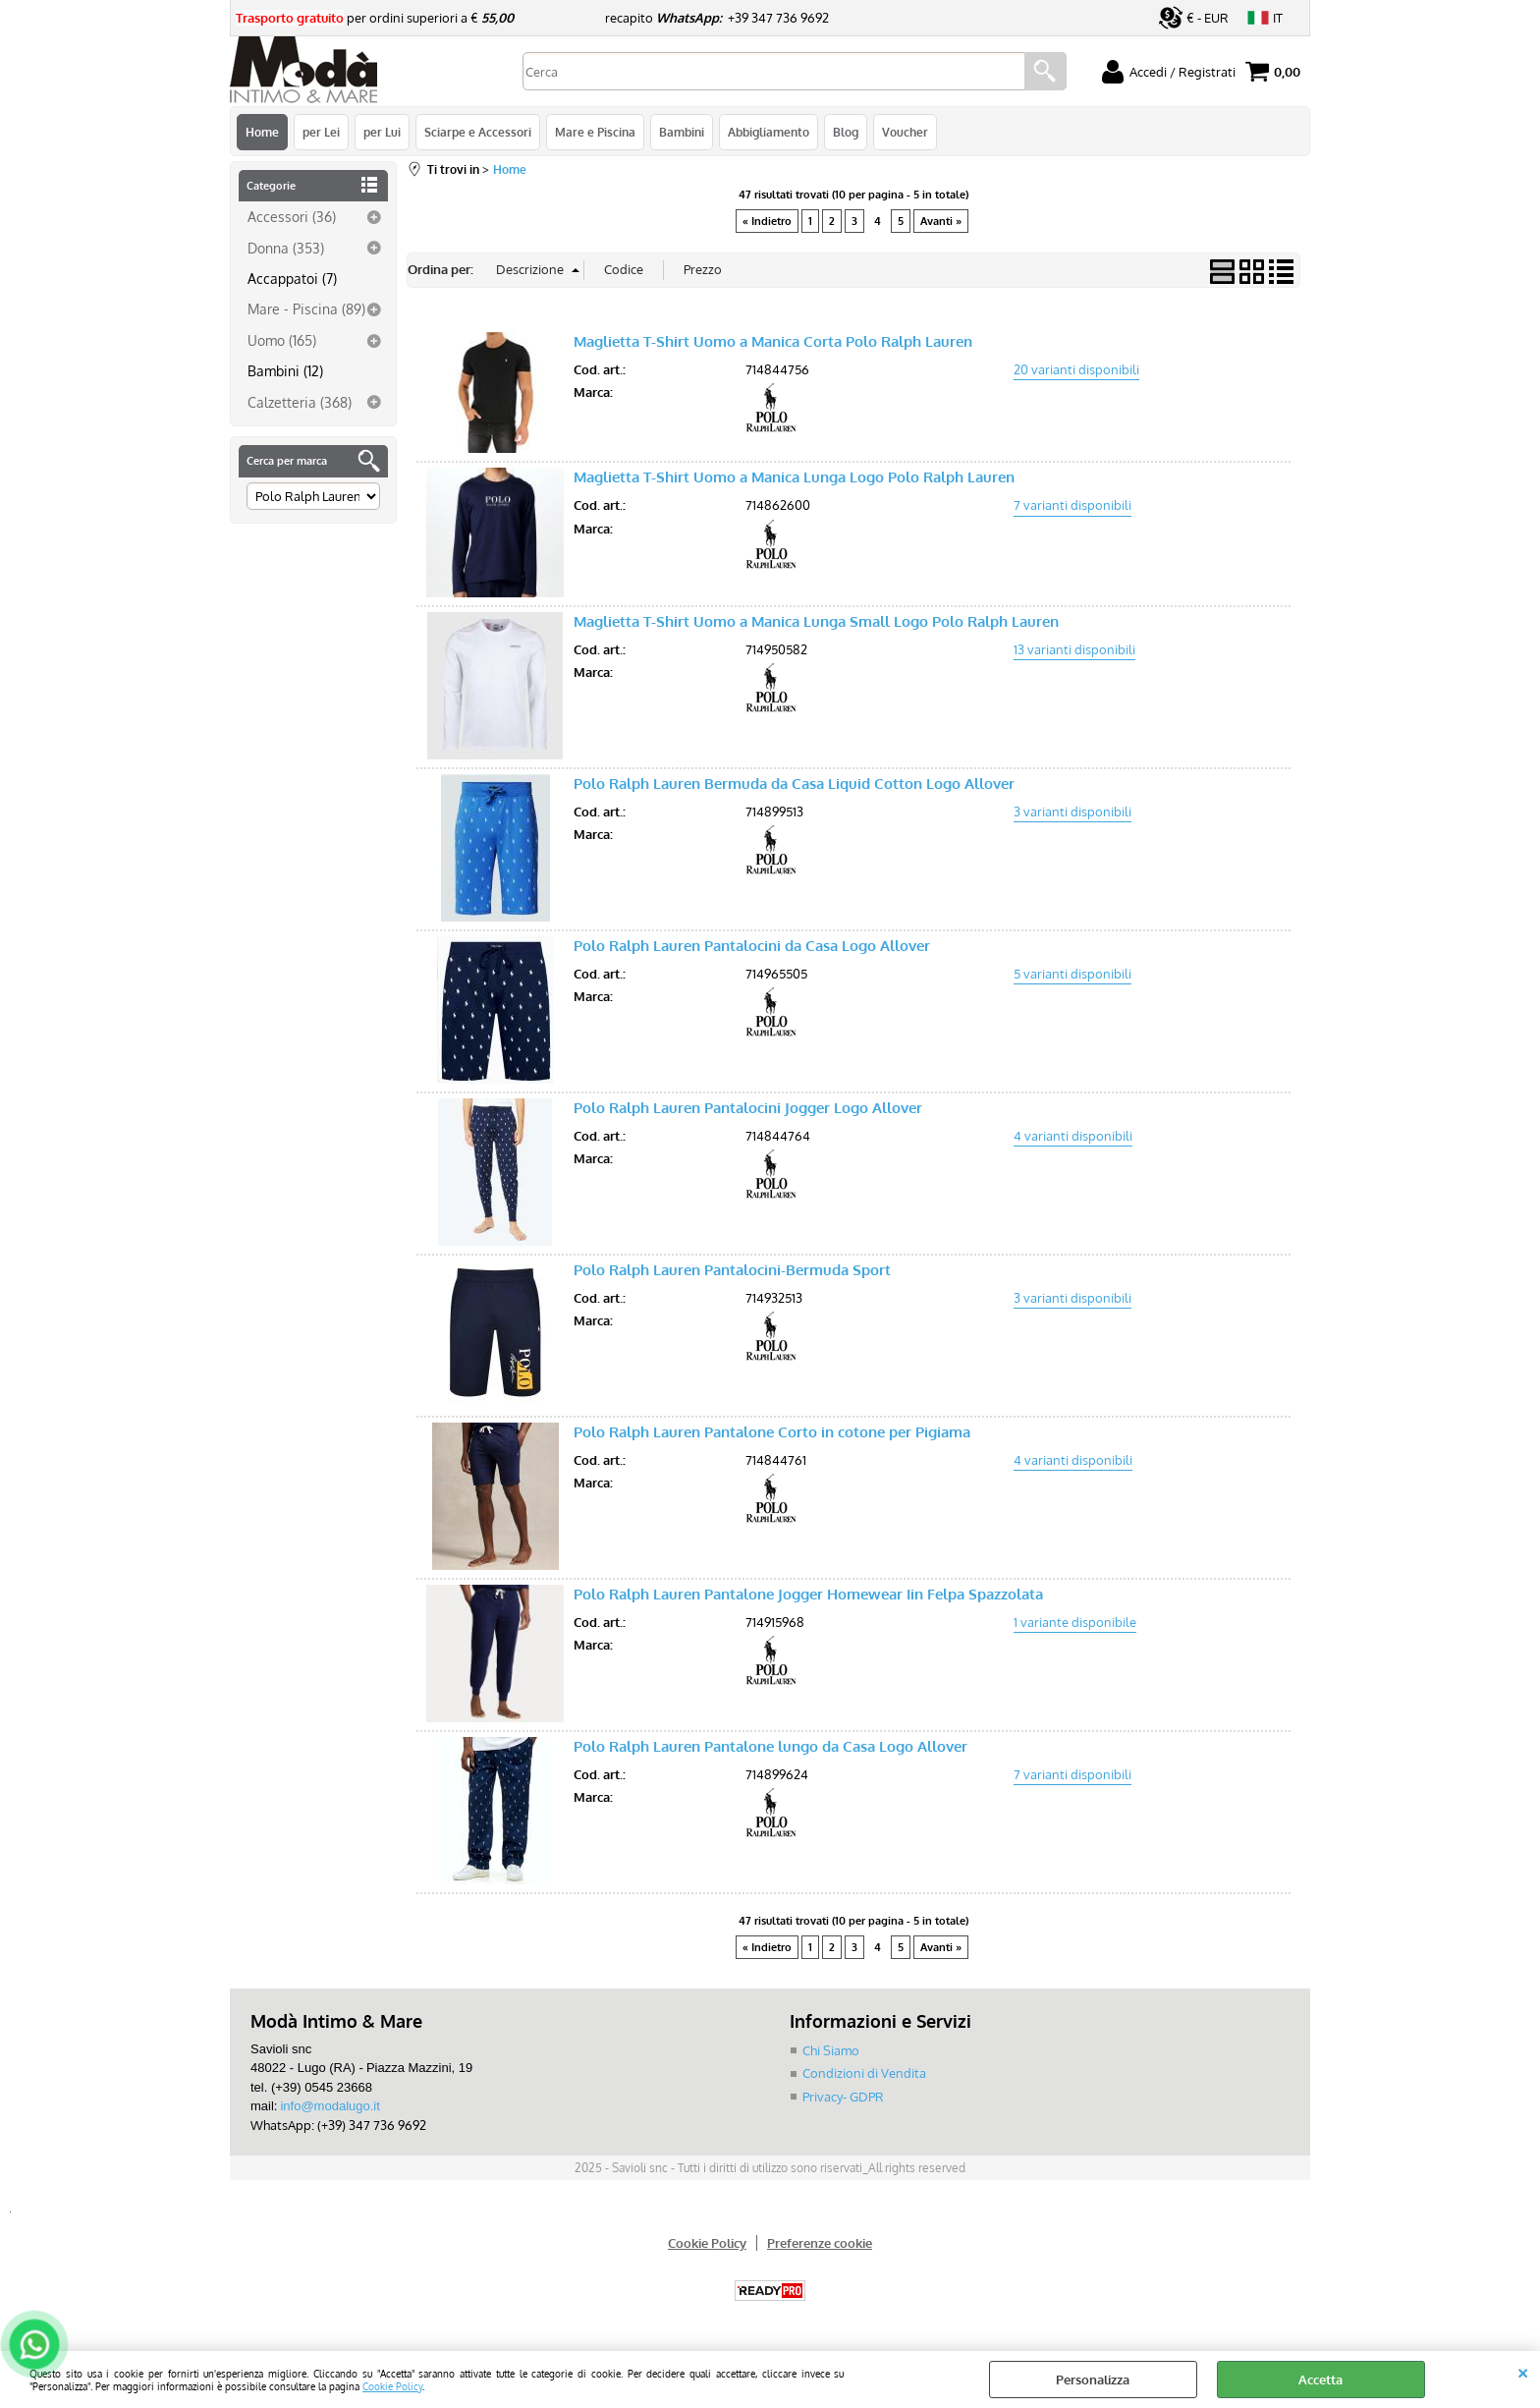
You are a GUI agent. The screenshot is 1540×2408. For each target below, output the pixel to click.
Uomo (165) (282, 340)
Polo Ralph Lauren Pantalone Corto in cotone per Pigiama (772, 1432)
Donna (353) (286, 247)
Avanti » (941, 221)
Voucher (905, 132)
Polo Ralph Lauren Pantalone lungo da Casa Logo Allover (770, 1746)
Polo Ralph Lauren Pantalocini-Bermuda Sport (732, 1269)
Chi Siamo (830, 2050)
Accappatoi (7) (292, 278)
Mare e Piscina (595, 132)
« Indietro (767, 221)
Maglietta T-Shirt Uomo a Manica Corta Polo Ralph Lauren (773, 341)
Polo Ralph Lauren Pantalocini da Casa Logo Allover (752, 945)
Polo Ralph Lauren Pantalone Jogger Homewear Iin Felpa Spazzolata (808, 1594)
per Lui (382, 132)
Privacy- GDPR (843, 2096)
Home (262, 132)
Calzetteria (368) (300, 402)
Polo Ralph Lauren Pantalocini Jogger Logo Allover (748, 1107)
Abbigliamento (768, 132)
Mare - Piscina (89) (306, 308)
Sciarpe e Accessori (477, 132)
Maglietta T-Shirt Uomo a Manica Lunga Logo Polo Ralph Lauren (794, 477)
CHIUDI (1522, 2370)
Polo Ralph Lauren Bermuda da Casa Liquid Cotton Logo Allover (794, 783)
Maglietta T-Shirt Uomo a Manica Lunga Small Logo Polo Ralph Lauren (816, 621)
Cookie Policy (392, 2386)
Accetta (1320, 2379)
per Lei (321, 132)
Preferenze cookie (819, 2243)
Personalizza (1092, 2379)
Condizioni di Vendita (864, 2073)
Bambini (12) (285, 370)
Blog (845, 132)
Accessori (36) (292, 216)
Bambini (681, 132)
